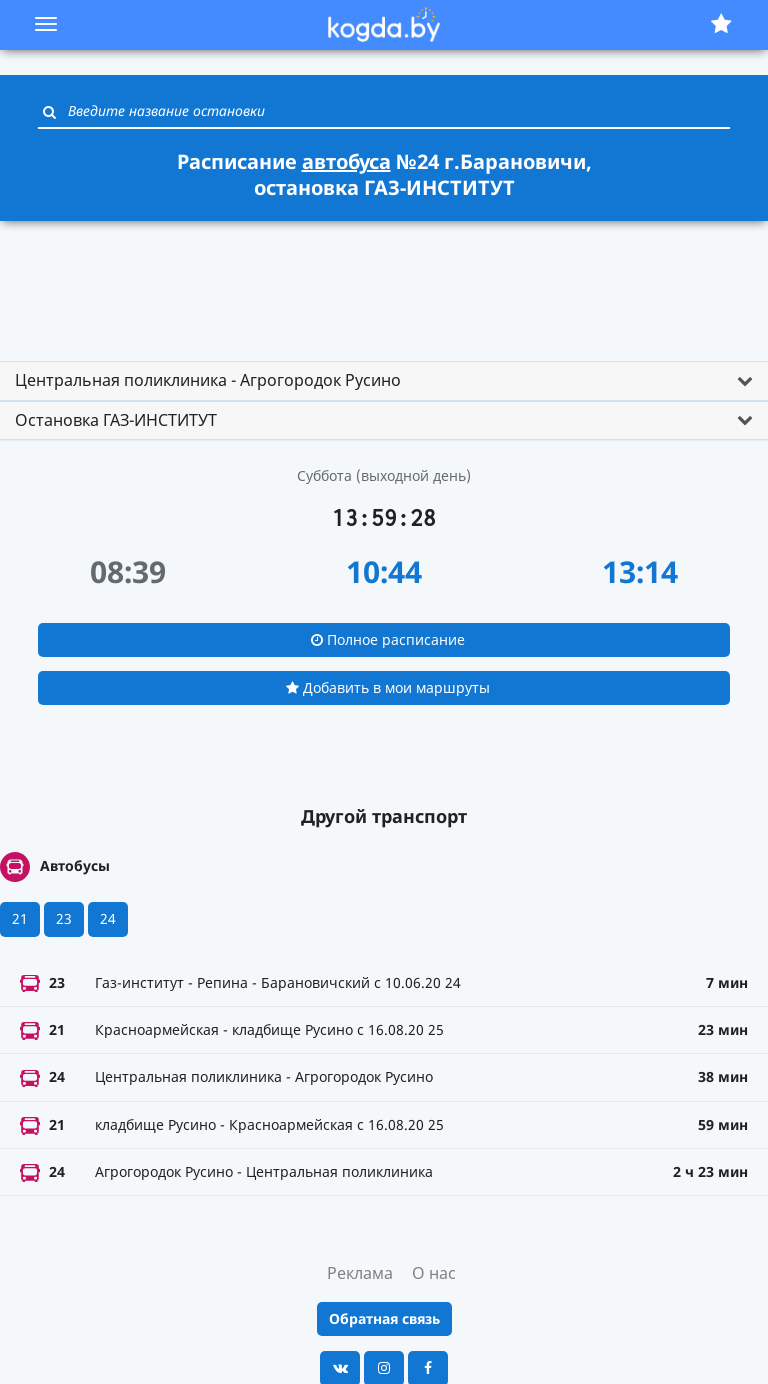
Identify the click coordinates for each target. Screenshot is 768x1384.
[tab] (384, 381)
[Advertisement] (384, 282)
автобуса (346, 161)
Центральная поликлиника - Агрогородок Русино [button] (208, 380)
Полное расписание (388, 639)
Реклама (360, 1273)
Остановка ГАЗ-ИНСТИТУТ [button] (116, 420)
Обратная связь (384, 1318)
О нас (434, 1273)
